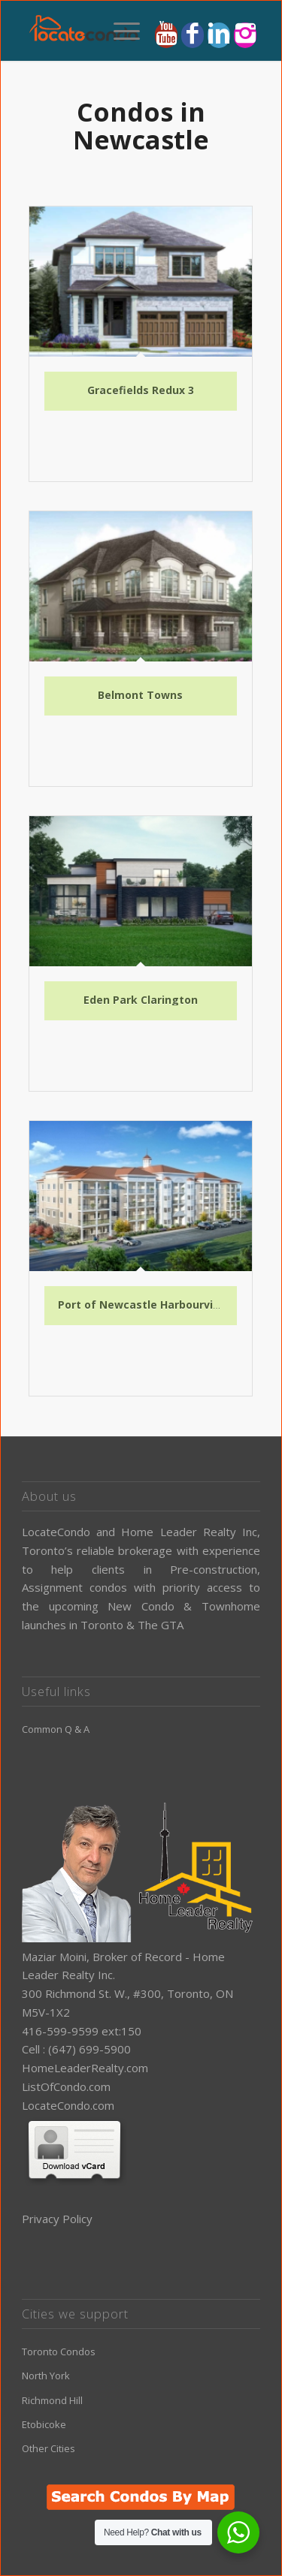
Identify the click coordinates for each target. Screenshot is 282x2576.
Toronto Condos (59, 2351)
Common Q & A (55, 1729)
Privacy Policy (57, 2218)
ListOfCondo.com (66, 2086)
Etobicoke (44, 2424)
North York (46, 2375)
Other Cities (48, 2448)
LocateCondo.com (68, 2105)
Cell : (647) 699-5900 (76, 2048)
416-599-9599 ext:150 (81, 2030)
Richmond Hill (52, 2400)
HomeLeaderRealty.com (85, 2067)
